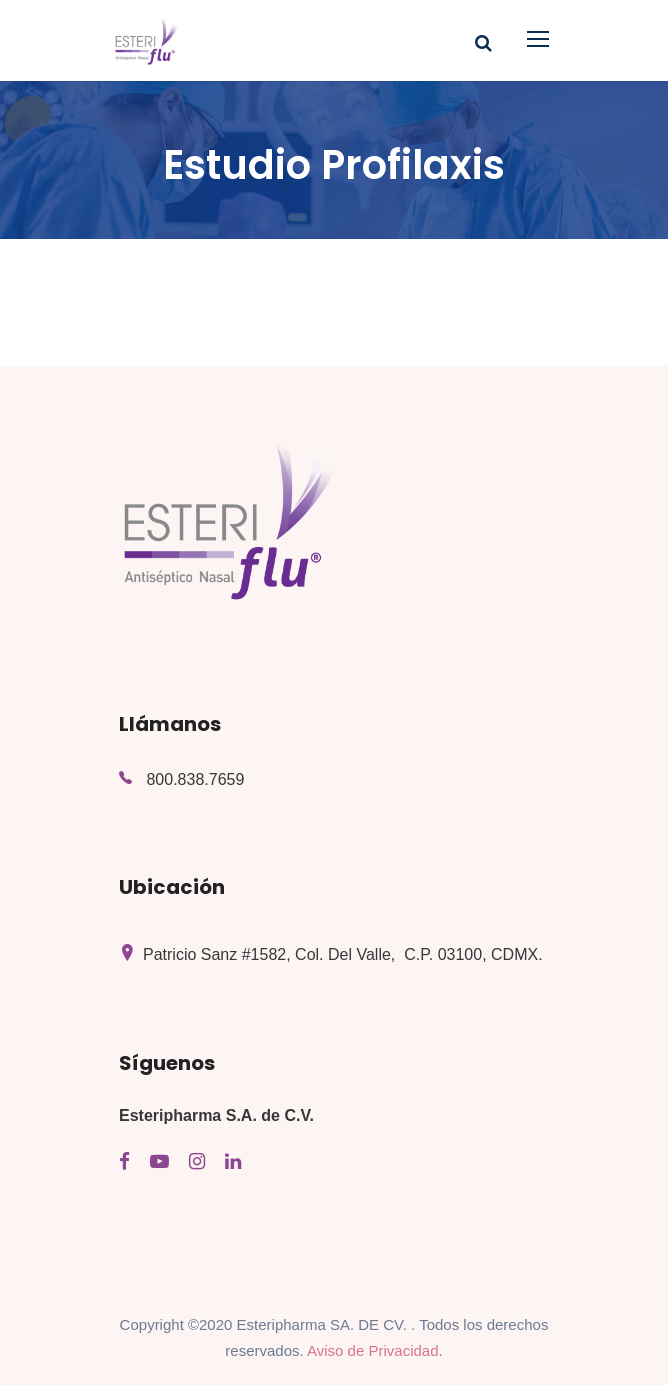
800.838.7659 (195, 779)
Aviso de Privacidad (372, 1350)
